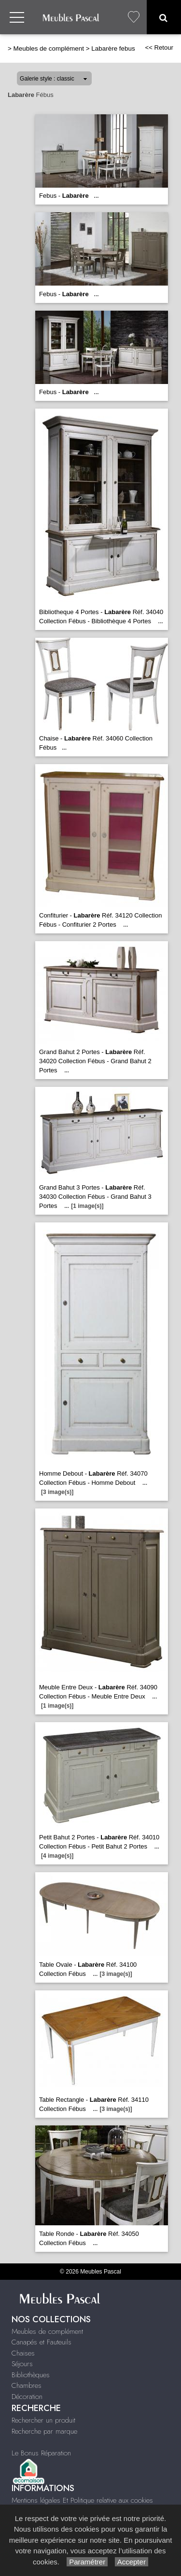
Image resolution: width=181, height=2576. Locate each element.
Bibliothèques (31, 2375)
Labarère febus (113, 48)
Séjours (22, 2363)
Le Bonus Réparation (41, 2453)
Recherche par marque (44, 2431)
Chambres (27, 2385)
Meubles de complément (49, 48)
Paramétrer (87, 2562)
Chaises (23, 2353)
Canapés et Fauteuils (41, 2342)
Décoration (27, 2396)
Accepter (131, 2562)
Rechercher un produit (43, 2420)
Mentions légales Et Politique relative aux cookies (82, 2500)
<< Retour (159, 47)
